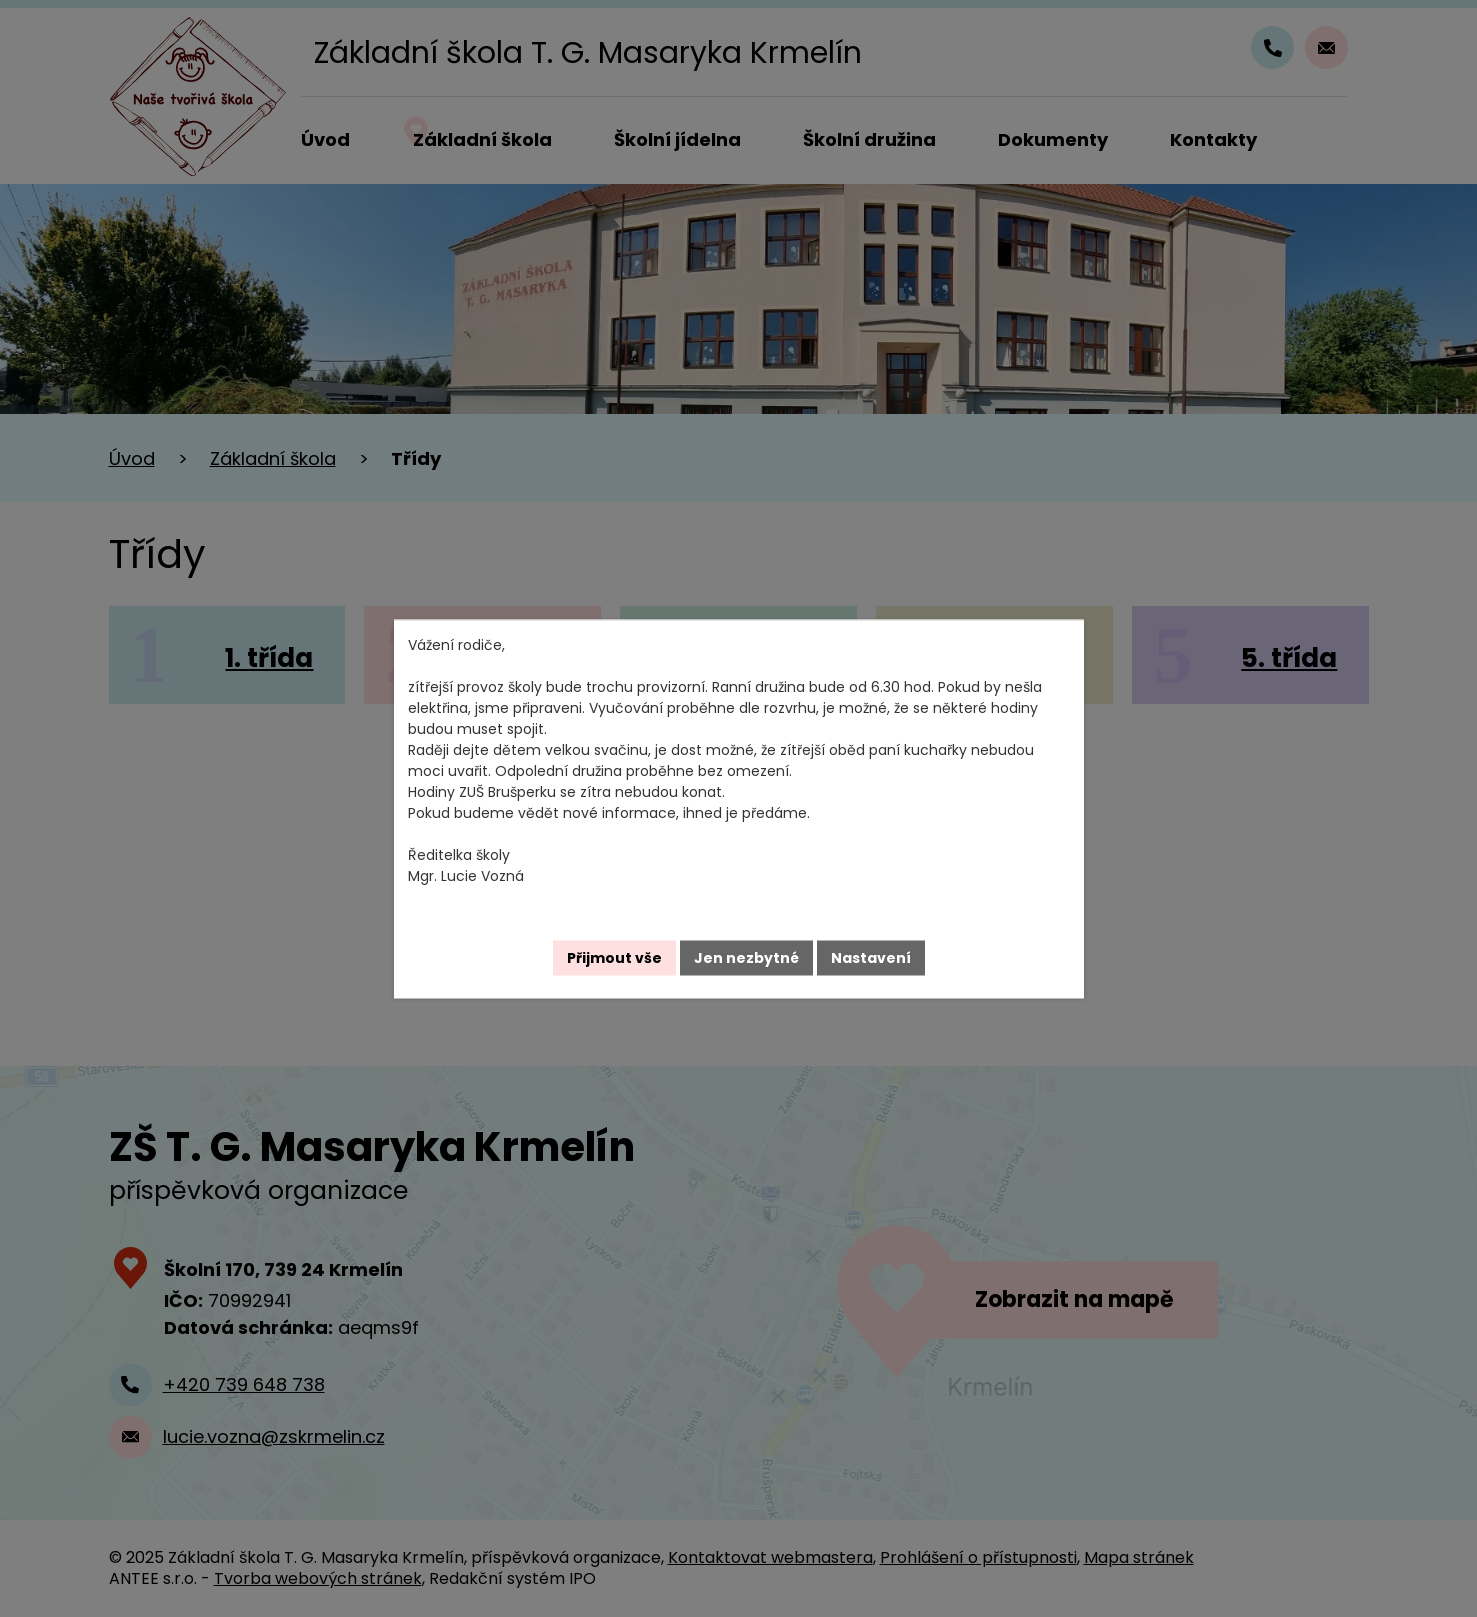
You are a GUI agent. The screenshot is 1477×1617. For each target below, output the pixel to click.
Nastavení (871, 957)
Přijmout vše (614, 957)
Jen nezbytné (746, 957)
